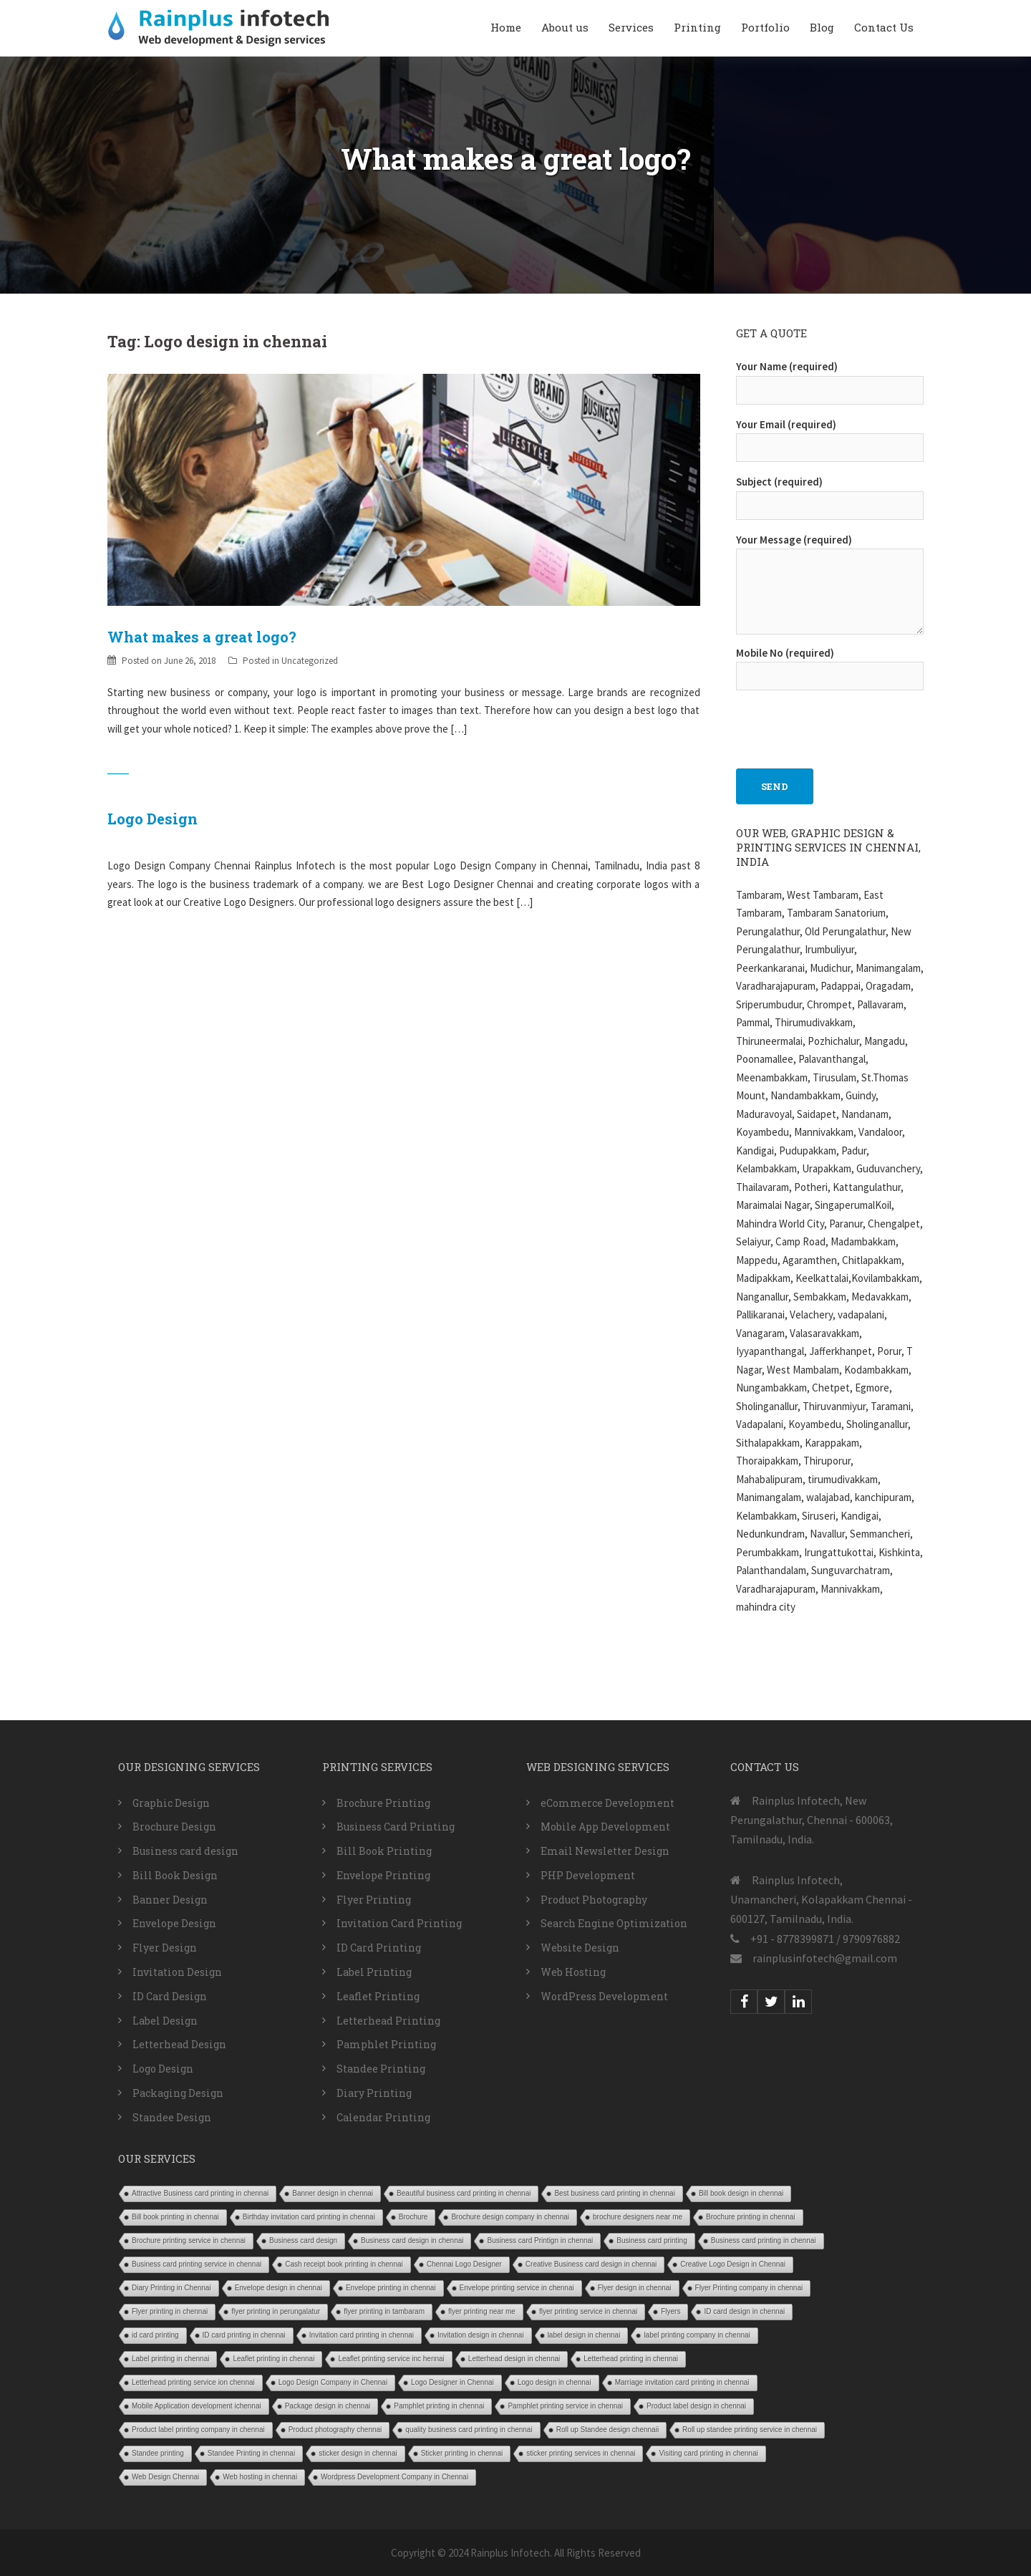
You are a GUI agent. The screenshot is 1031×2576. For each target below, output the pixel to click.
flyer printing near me (482, 2311)
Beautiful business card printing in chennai (464, 2193)
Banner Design (170, 1899)
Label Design (165, 2020)
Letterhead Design (179, 2044)
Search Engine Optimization (614, 1923)
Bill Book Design (175, 1875)
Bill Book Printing (384, 1851)
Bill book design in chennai (741, 2193)
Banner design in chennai (332, 2193)
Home (505, 27)
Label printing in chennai (170, 2359)
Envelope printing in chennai (391, 2288)
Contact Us (884, 27)
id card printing (155, 2335)
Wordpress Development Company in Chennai (394, 2477)
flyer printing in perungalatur (275, 2311)
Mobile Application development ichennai (196, 2406)
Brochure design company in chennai (510, 2217)
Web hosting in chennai (260, 2477)
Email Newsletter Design (605, 1851)
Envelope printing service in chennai (517, 2288)
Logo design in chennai (554, 2382)
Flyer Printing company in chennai (749, 2288)
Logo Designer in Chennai (452, 2382)
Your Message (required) (830, 585)
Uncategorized (309, 661)
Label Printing (374, 1972)
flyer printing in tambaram (384, 2311)
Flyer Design (164, 1947)
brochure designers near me (637, 2217)
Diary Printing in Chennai (171, 2288)
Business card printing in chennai (763, 2240)
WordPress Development (604, 1996)
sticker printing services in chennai (580, 2453)
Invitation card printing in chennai (361, 2335)
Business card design (185, 1851)
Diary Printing (374, 2093)
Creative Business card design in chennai (591, 2264)
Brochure (413, 2217)
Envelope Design (174, 1923)
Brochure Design (174, 1826)
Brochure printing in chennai (750, 2217)
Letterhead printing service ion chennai (193, 2382)
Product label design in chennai (696, 2406)
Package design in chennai (328, 2406)
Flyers (670, 2311)
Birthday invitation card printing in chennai (309, 2217)
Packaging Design (177, 2093)
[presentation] (845, 722)
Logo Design (152, 818)
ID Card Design (169, 1996)
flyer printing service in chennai (588, 2311)
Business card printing (651, 2240)
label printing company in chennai (697, 2335)
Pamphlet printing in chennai (439, 2406)
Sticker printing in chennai (462, 2453)
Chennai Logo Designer (464, 2264)
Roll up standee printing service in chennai (749, 2429)
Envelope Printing (383, 1875)
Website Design (580, 1947)
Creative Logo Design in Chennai (732, 2264)
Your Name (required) (830, 378)
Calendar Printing (383, 2117)
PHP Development (588, 1875)
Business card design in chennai (412, 2240)
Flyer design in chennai (635, 2288)
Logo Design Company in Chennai (333, 2382)
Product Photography (594, 1899)
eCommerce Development (607, 1803)
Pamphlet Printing (386, 2044)
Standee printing (158, 2453)
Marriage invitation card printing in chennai (682, 2382)
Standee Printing (381, 2068)
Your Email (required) (830, 436)
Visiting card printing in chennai (708, 2453)
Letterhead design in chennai (514, 2359)
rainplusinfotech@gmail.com (824, 1958)
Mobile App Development (605, 1826)
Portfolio (765, 27)
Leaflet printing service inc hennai (391, 2359)
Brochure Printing (383, 1803)
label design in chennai (584, 2335)
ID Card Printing (379, 1947)
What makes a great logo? (201, 636)
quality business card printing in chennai (468, 2429)
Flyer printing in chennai (170, 2311)
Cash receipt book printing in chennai (344, 2264)
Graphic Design (171, 1803)
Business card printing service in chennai (196, 2264)
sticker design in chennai (358, 2453)
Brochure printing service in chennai (189, 2240)
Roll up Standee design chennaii (607, 2429)
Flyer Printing (374, 1899)
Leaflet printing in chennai (273, 2359)
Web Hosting (573, 1972)
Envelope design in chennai (278, 2288)
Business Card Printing (396, 1826)
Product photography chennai (335, 2429)
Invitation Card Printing (399, 1923)
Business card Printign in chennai (540, 2240)
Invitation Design (177, 1972)
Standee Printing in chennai (251, 2453)
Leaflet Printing (378, 1996)
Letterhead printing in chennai (631, 2359)
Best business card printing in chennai (614, 2193)
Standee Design (171, 2117)
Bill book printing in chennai (175, 2217)
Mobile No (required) (830, 664)
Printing (697, 27)
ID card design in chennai (744, 2311)
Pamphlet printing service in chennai (565, 2406)
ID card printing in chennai (244, 2335)
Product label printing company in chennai (198, 2429)
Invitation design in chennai (480, 2335)
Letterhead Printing (388, 2020)
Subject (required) (830, 493)
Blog (822, 27)
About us (565, 27)
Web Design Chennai (165, 2477)
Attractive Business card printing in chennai (200, 2193)
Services (631, 27)
